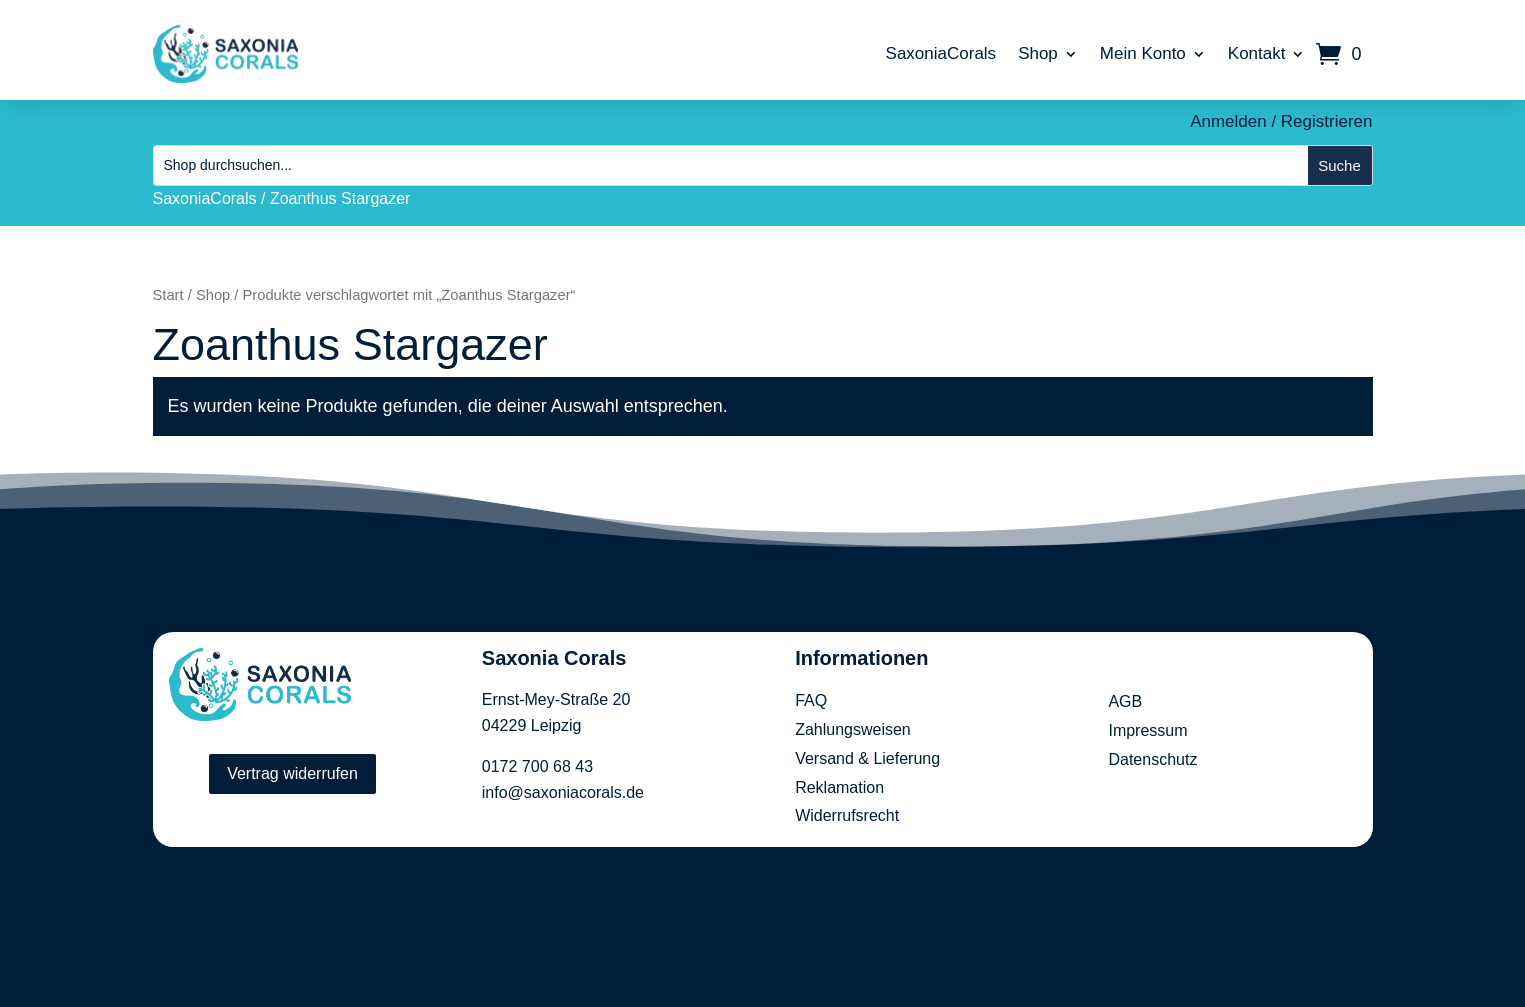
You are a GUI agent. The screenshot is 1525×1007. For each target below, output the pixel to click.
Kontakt (1257, 53)
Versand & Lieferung (867, 758)
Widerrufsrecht (847, 815)
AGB (1125, 701)
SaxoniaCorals (941, 53)
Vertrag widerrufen (292, 773)
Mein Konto (1143, 53)
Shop (1038, 53)
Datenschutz (1152, 759)
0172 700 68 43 (537, 766)
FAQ (811, 700)
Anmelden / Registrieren (1281, 121)
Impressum (1147, 730)
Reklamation (839, 787)
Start (168, 295)
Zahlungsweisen (853, 729)
